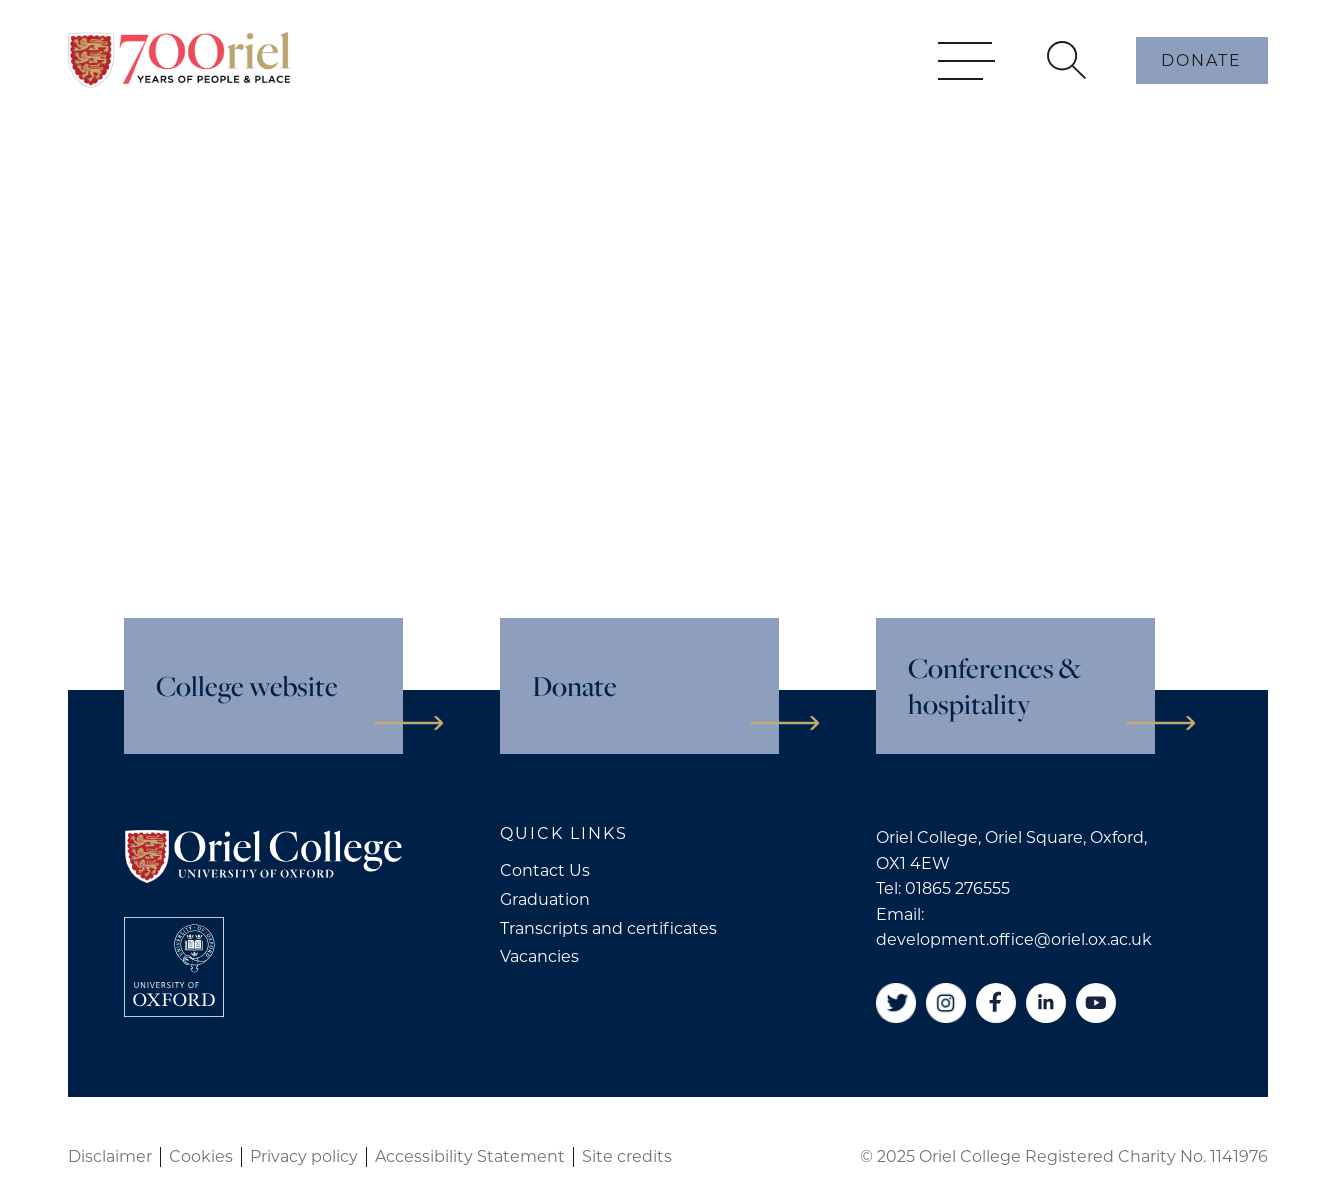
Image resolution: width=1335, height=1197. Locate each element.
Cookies (201, 1156)
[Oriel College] (179, 88)
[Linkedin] (1046, 1003)
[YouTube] (1096, 1003)
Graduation (545, 899)
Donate (1201, 88)
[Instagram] (946, 1003)
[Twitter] (896, 1003)
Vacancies (539, 956)
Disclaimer (110, 1156)
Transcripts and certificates (608, 928)
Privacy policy (304, 1156)
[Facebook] (996, 1003)
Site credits (627, 1156)
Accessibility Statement (470, 1156)
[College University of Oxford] (174, 967)
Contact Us (545, 870)
